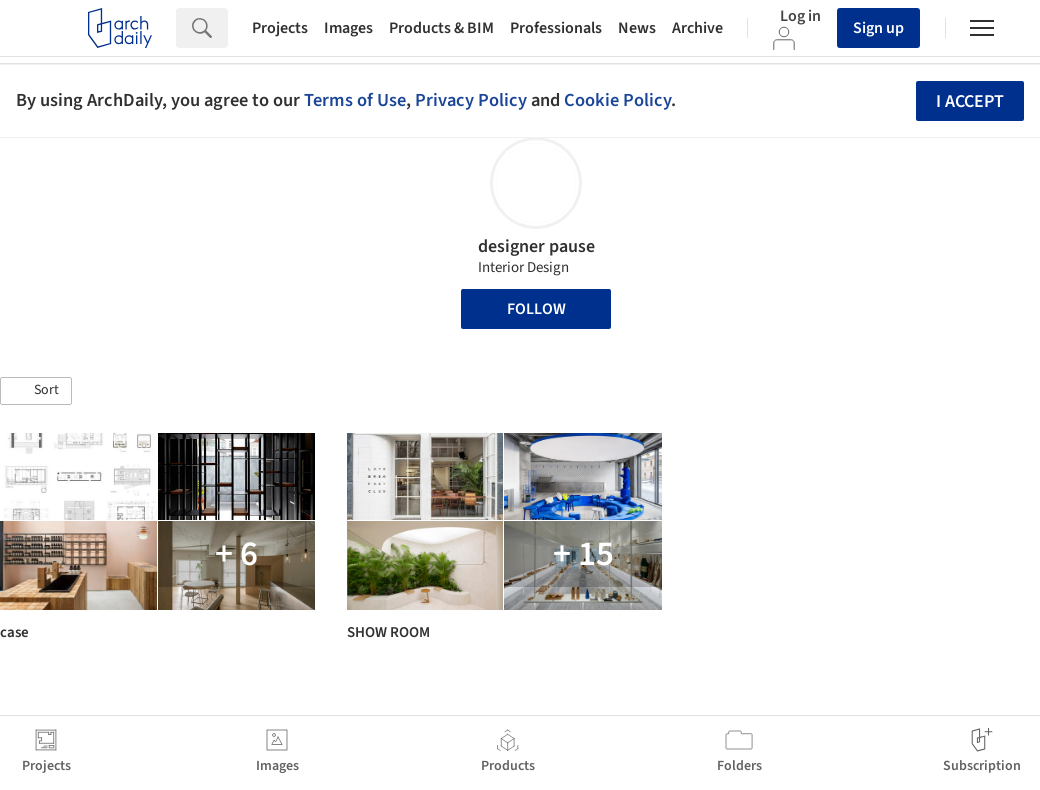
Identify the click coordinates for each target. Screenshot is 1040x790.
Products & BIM (441, 28)
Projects (280, 28)
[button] (36, 391)
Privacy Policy (471, 100)
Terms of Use (355, 100)
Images (348, 28)
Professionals (556, 28)
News (637, 28)
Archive (697, 28)
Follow (536, 309)
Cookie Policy (617, 100)
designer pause (536, 246)
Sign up (878, 28)
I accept (970, 101)
